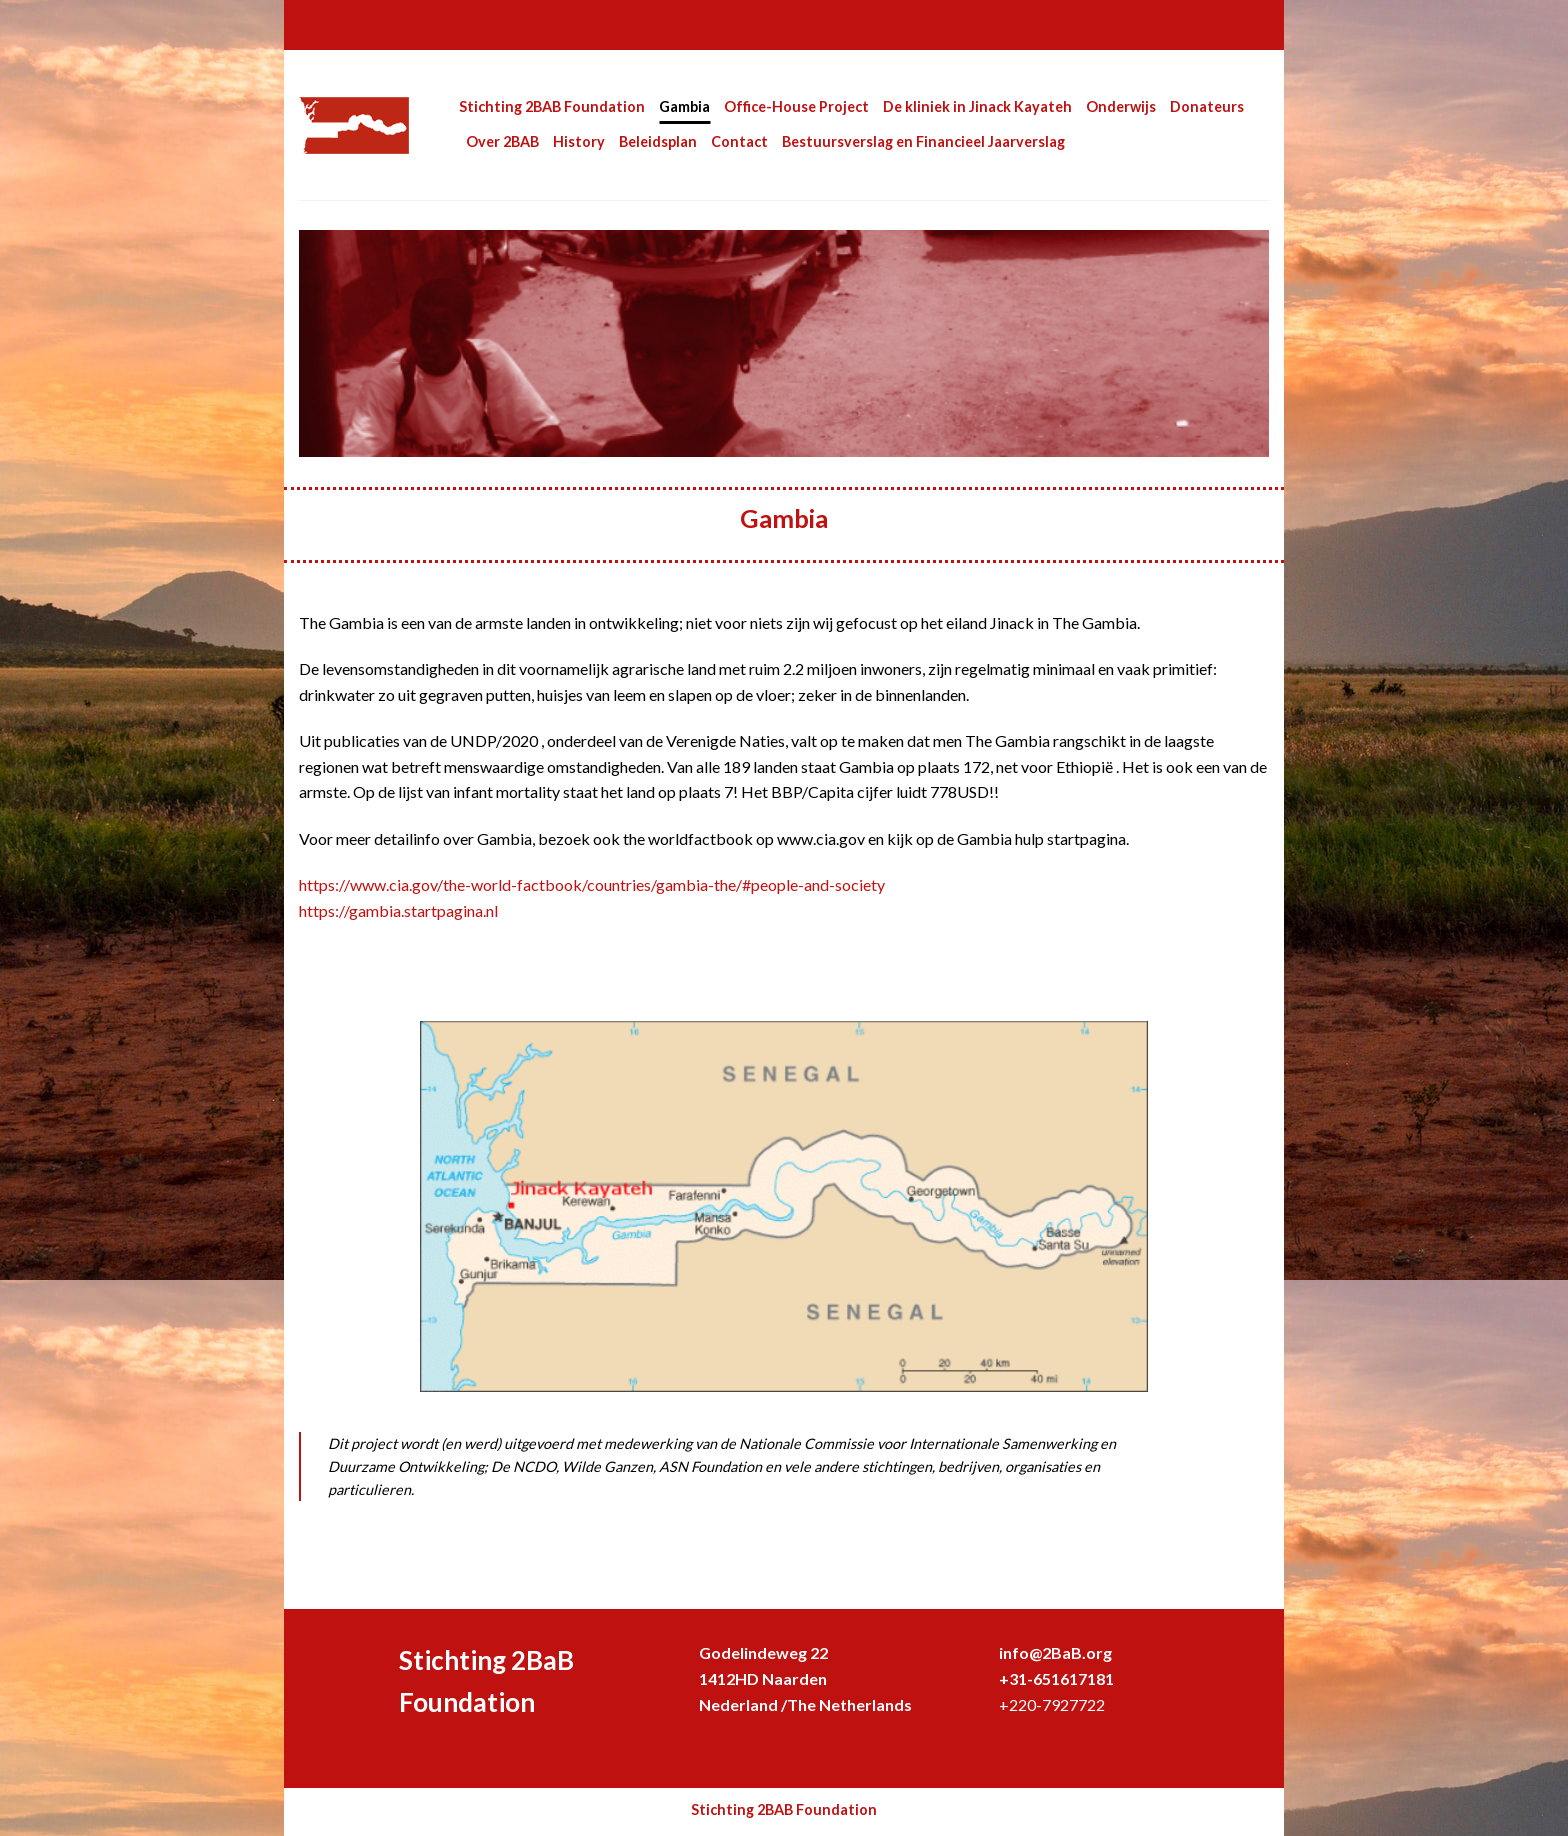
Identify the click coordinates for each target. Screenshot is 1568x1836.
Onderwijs (1121, 106)
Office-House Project (796, 106)
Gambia (684, 106)
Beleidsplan (658, 141)
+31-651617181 (1056, 1678)
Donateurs (1207, 106)
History (579, 141)
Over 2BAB (502, 141)
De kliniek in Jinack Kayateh (977, 106)
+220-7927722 (1052, 1704)
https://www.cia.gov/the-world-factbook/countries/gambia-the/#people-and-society (592, 884)
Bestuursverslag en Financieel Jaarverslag (923, 141)
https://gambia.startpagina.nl (400, 910)
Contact (739, 141)
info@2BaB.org (1055, 1652)
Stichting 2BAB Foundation (552, 106)
